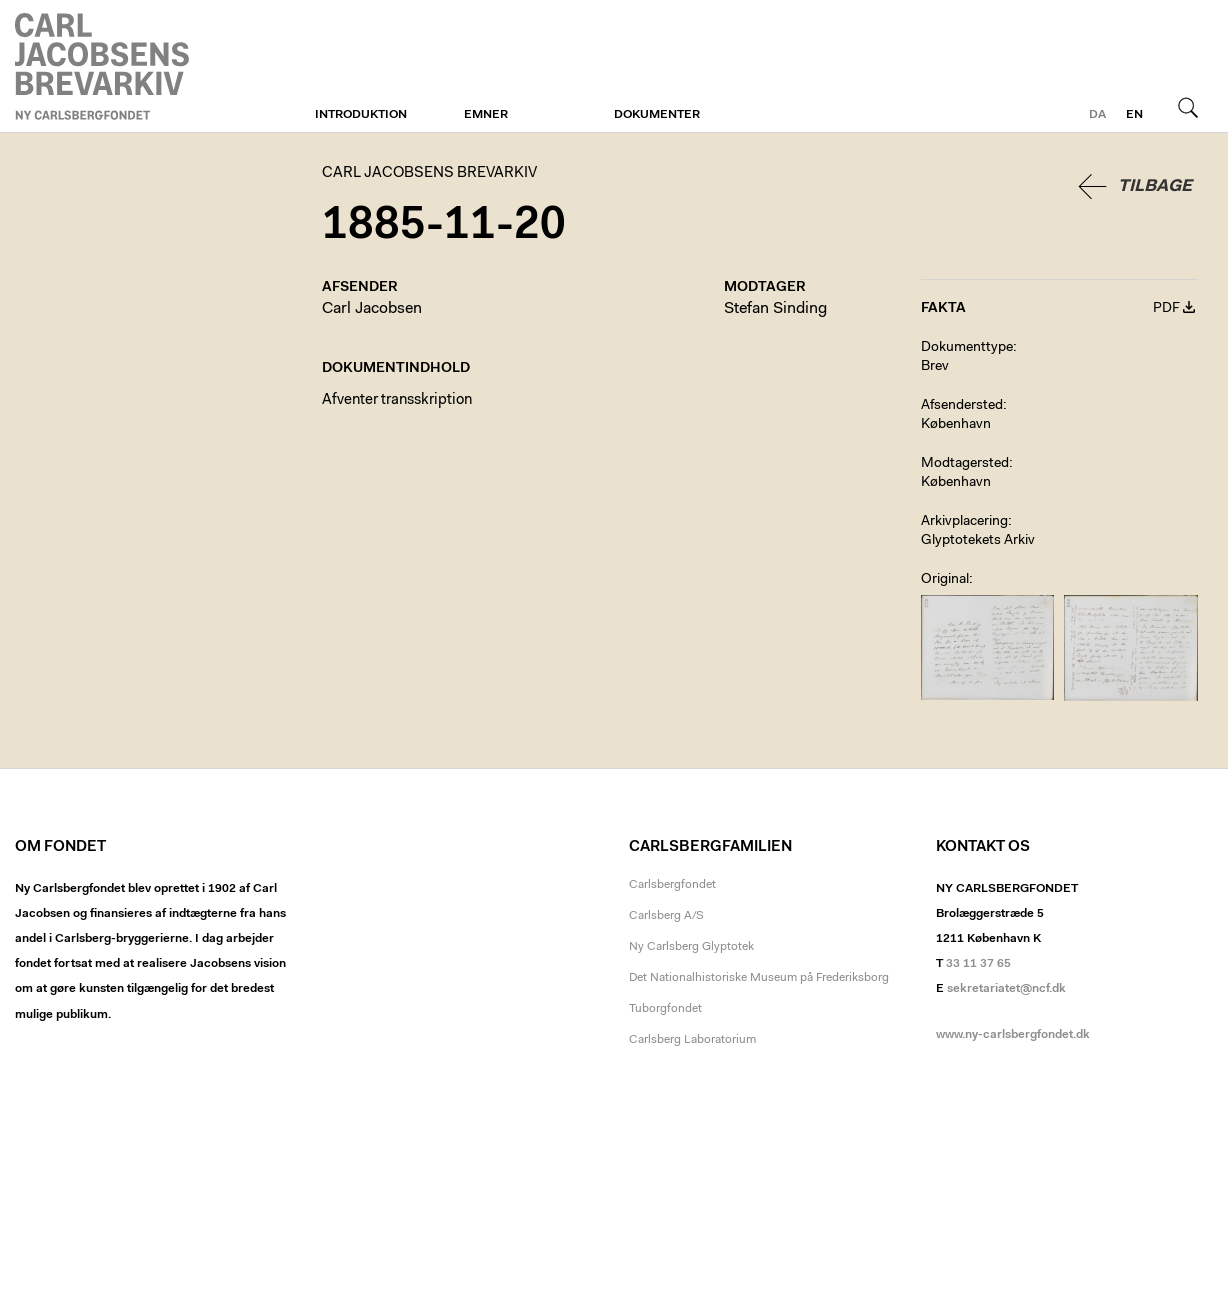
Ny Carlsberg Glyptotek (691, 947)
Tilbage (1155, 186)
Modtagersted (965, 464)
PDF (1166, 309)
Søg (1188, 107)
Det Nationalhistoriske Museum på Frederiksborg (759, 978)
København (956, 425)
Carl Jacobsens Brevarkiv (105, 66)
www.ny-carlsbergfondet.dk (1013, 1035)
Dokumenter (657, 115)
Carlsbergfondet (672, 885)
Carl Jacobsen (372, 309)
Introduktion (361, 115)
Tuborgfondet (665, 1009)
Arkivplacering (964, 522)
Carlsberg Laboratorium (692, 1040)
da (1097, 115)
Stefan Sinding (775, 309)
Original (945, 580)
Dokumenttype (967, 348)
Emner (486, 115)
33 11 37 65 (978, 964)
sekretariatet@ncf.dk (1006, 989)
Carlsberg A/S (666, 916)
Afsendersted (962, 406)
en (1134, 115)
